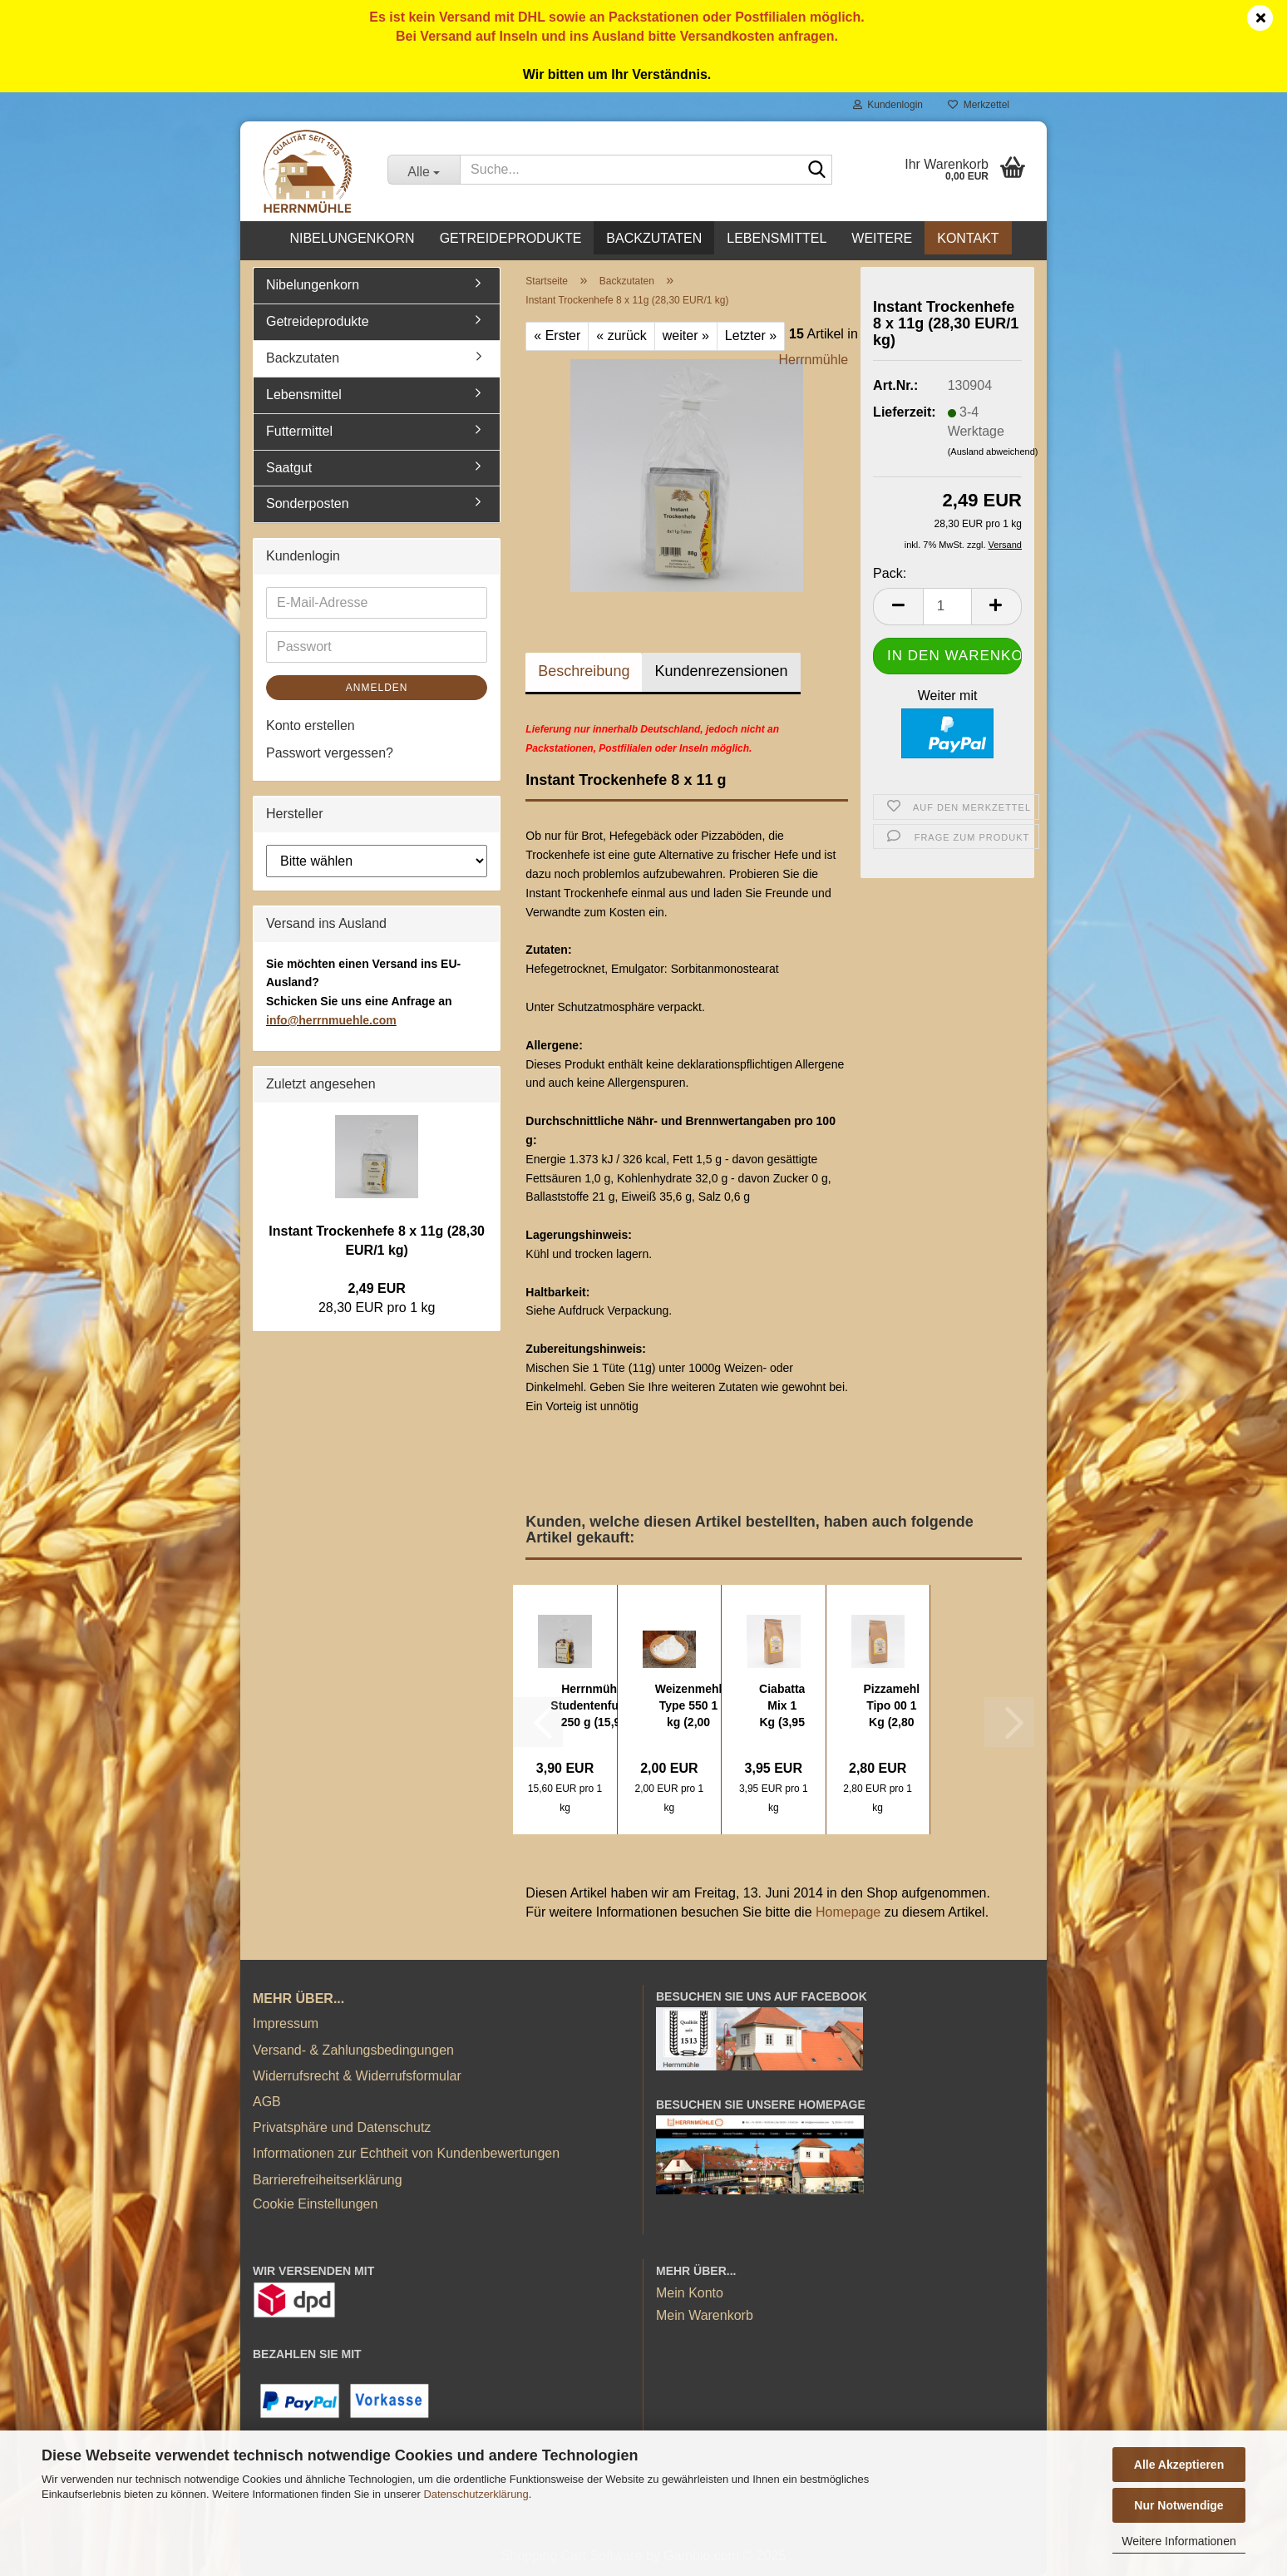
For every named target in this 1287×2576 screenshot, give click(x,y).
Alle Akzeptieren (1179, 2464)
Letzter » (751, 335)
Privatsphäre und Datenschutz (342, 2127)
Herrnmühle (814, 360)
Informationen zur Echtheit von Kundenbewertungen (406, 2153)
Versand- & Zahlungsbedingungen (353, 2050)
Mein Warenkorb (704, 2315)
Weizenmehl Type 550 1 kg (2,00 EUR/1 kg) (688, 1706)
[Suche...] (423, 170)
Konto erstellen (310, 725)
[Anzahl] (947, 606)
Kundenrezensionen (720, 671)
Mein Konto (689, 2293)
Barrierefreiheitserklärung (327, 2180)
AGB (267, 2102)
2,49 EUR (376, 1288)
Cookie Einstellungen (315, 2204)
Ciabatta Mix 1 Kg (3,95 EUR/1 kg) (782, 1706)
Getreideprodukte (511, 238)
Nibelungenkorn (351, 238)
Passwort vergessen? (329, 753)
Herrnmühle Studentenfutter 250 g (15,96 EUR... (593, 1706)
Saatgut (289, 468)
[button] (898, 606)
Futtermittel (299, 431)
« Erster (557, 335)
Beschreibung (583, 671)
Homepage (848, 1912)
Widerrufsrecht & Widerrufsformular (357, 2076)
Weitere (881, 238)
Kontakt (968, 238)
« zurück (621, 335)
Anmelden (377, 687)
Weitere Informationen (1178, 2541)
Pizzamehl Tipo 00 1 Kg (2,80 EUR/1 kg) (892, 1706)
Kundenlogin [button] (888, 105)
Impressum (285, 2023)
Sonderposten (307, 503)
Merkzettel (978, 105)
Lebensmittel (776, 238)
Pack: (889, 573)
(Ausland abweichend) (993, 451)
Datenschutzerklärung (475, 2494)
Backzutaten (654, 238)
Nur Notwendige (1178, 2505)
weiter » (686, 335)
